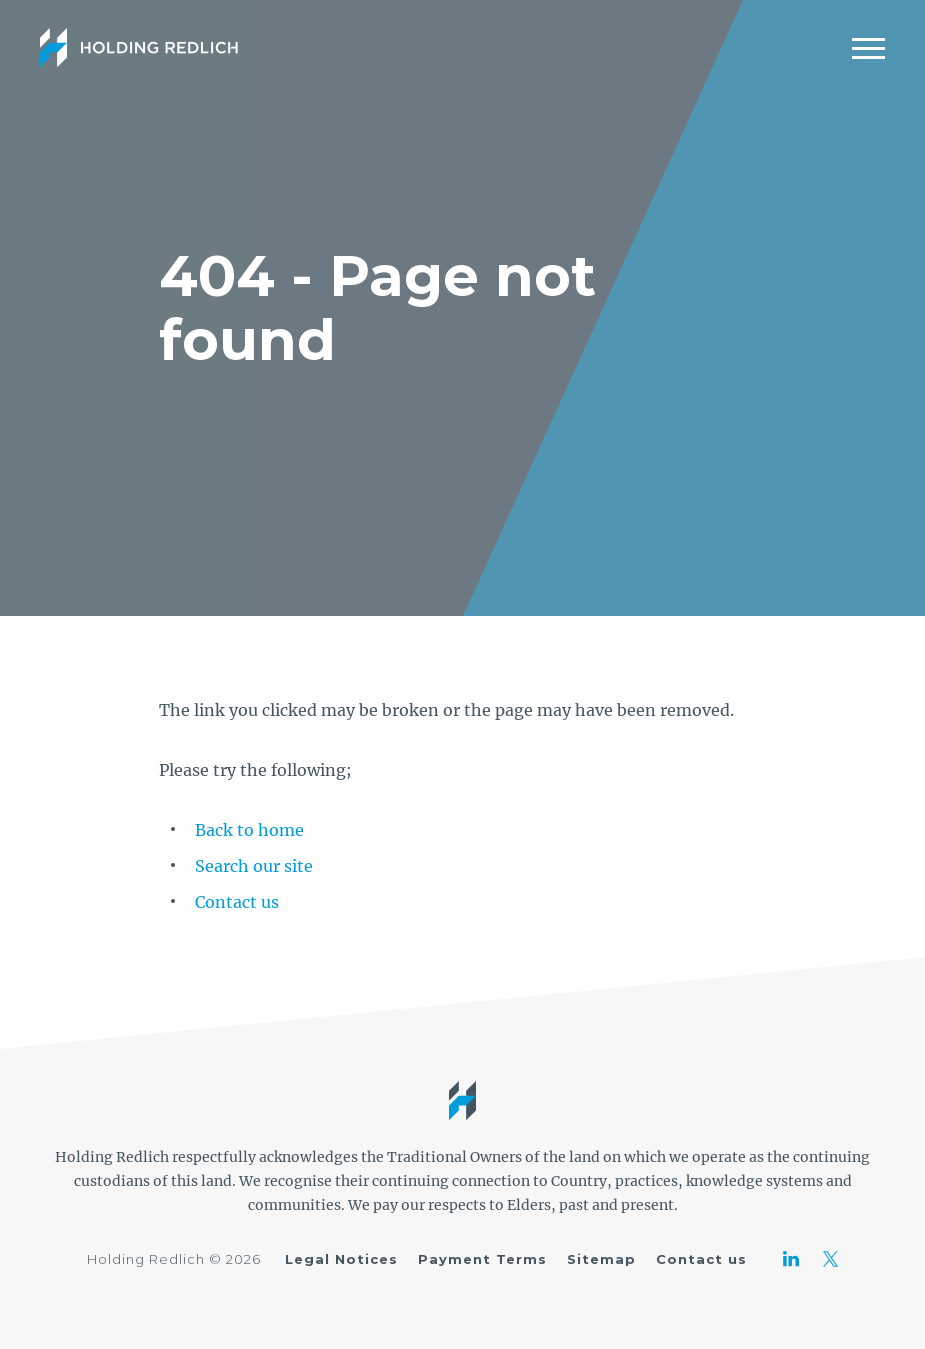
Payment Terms (482, 1259)
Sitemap (601, 1259)
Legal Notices (341, 1259)
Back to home (249, 830)
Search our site (254, 866)
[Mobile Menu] (868, 48)
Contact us (237, 902)
